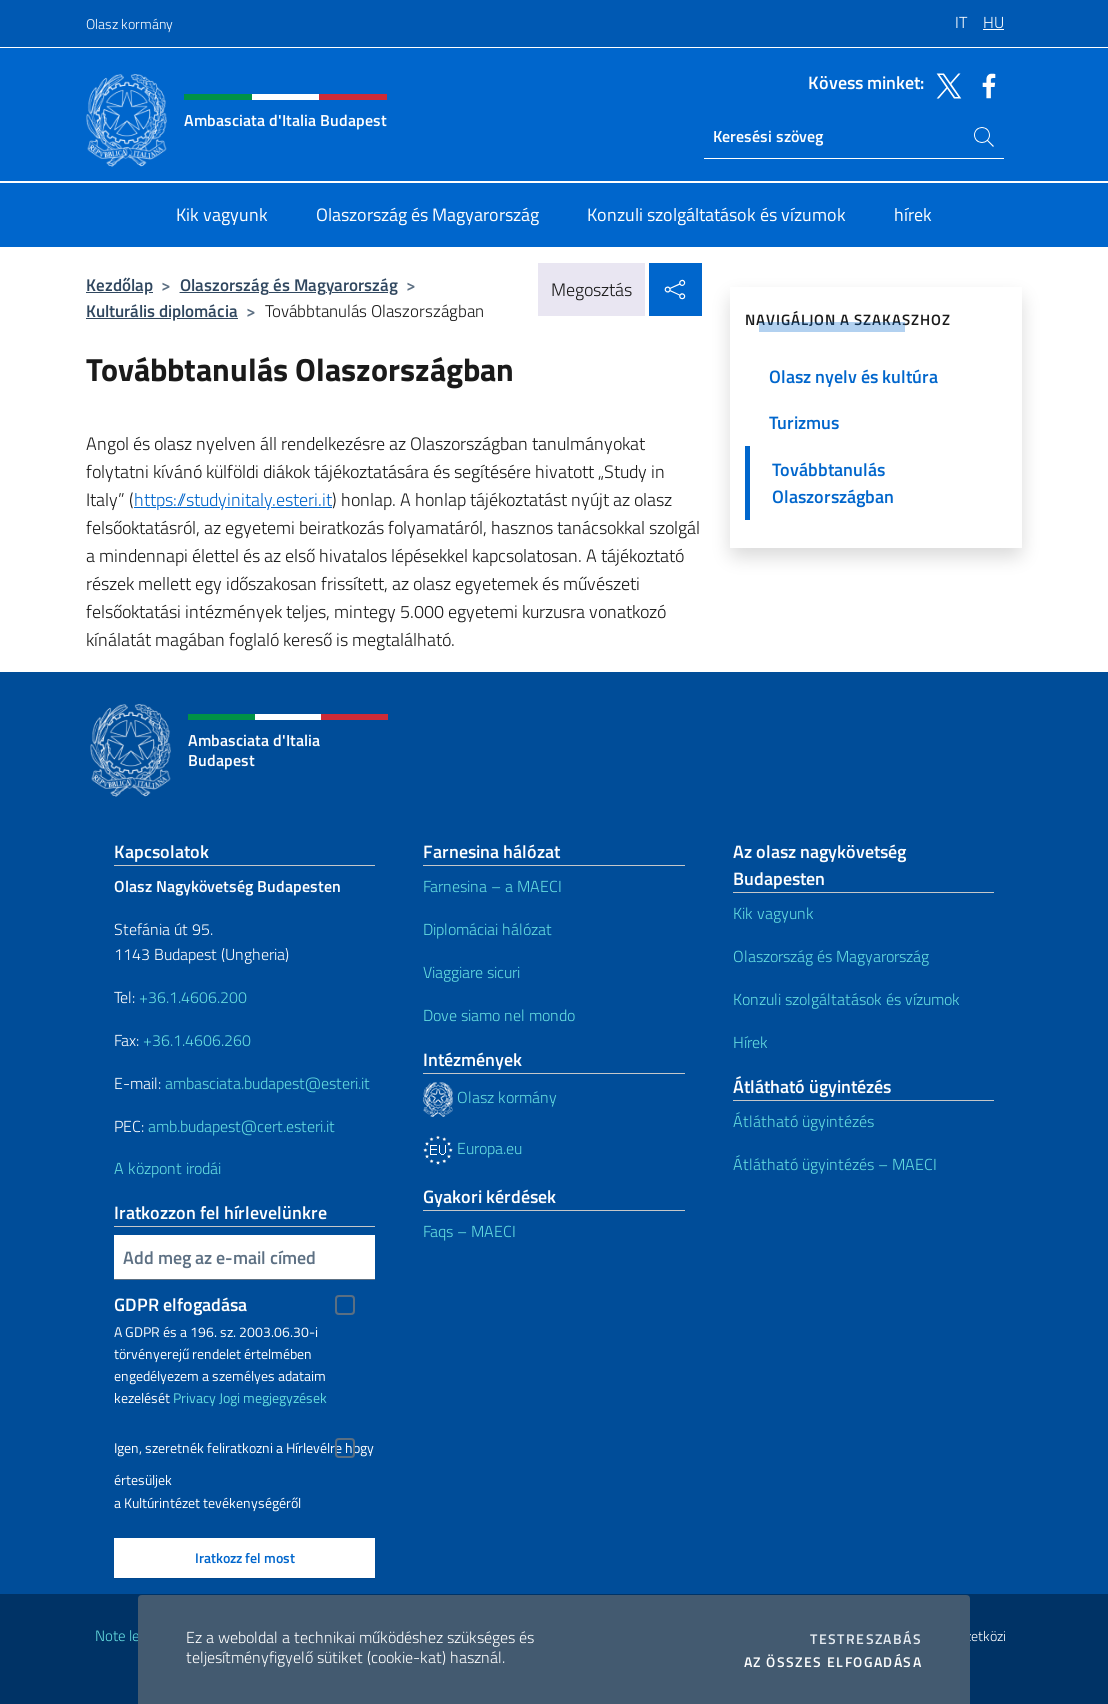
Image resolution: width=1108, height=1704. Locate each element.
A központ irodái (167, 1168)
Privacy (194, 1397)
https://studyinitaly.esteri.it (233, 499)
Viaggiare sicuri (471, 972)
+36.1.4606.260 (197, 1040)
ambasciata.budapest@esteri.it (267, 1083)
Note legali (128, 1635)
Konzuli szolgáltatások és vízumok (846, 999)
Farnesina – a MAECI (492, 886)
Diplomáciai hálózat (487, 929)
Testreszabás (866, 1639)
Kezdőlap (119, 284)
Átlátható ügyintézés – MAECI (835, 1164)
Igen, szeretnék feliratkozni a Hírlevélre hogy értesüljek (244, 1450)
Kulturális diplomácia (162, 310)
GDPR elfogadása (180, 1304)
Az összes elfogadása (833, 1662)
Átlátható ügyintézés (803, 1121)
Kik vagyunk (773, 913)
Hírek (750, 1042)
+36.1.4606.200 (193, 997)
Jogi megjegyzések (273, 1397)
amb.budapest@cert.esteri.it (241, 1126)
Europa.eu (472, 1148)
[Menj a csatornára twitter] (944, 84)
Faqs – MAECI (469, 1231)
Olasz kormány (129, 23)
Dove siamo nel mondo (499, 1015)
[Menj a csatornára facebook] (984, 84)
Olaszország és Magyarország (289, 284)
